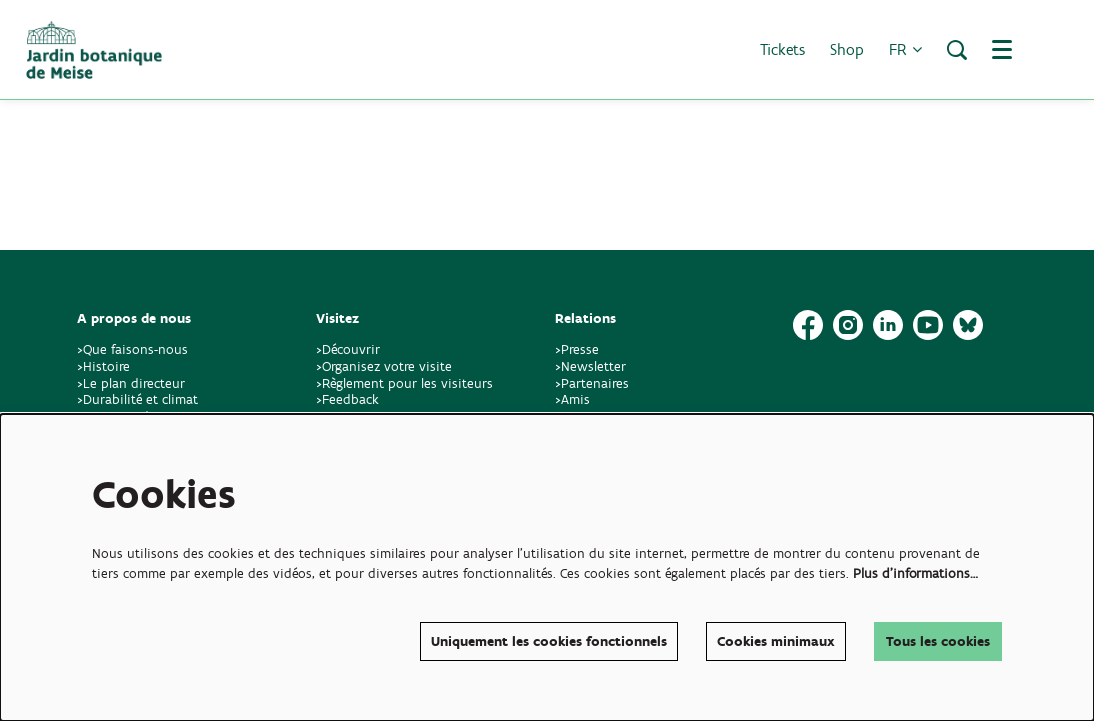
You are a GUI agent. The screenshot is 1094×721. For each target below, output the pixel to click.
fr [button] (905, 49)
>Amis (572, 399)
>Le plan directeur (133, 383)
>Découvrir (348, 349)
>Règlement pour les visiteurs (404, 383)
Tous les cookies (938, 641)
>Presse (577, 349)
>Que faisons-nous (132, 349)
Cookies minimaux (776, 641)
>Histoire (103, 366)
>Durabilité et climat (137, 399)
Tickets (782, 49)
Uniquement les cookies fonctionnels (549, 641)
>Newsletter (590, 366)
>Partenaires (592, 383)
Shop (847, 49)
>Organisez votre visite (384, 366)
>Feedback (347, 399)
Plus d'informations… (915, 573)
